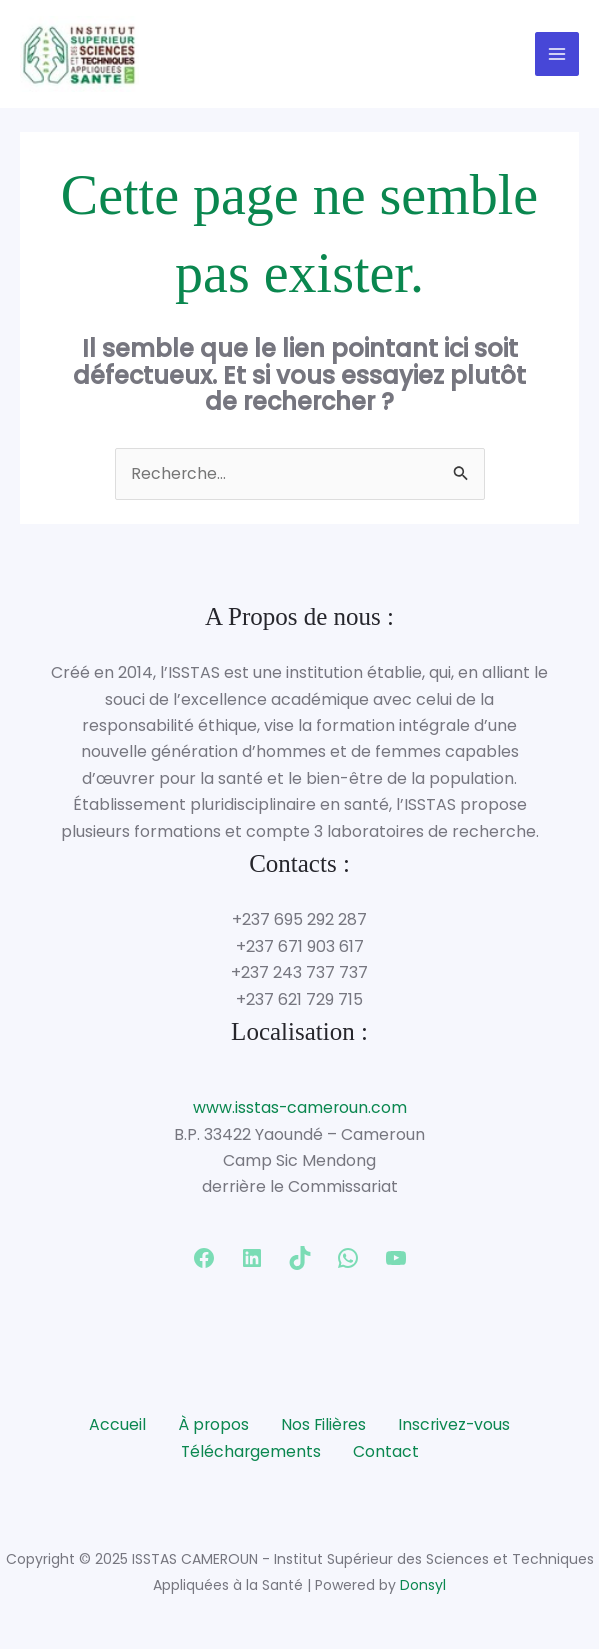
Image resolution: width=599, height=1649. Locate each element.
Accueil (115, 1425)
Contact (387, 1452)
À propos (212, 1425)
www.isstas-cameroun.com (300, 1109)
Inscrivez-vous (456, 1425)
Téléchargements (251, 1452)
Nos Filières (323, 1425)
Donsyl (423, 1586)
